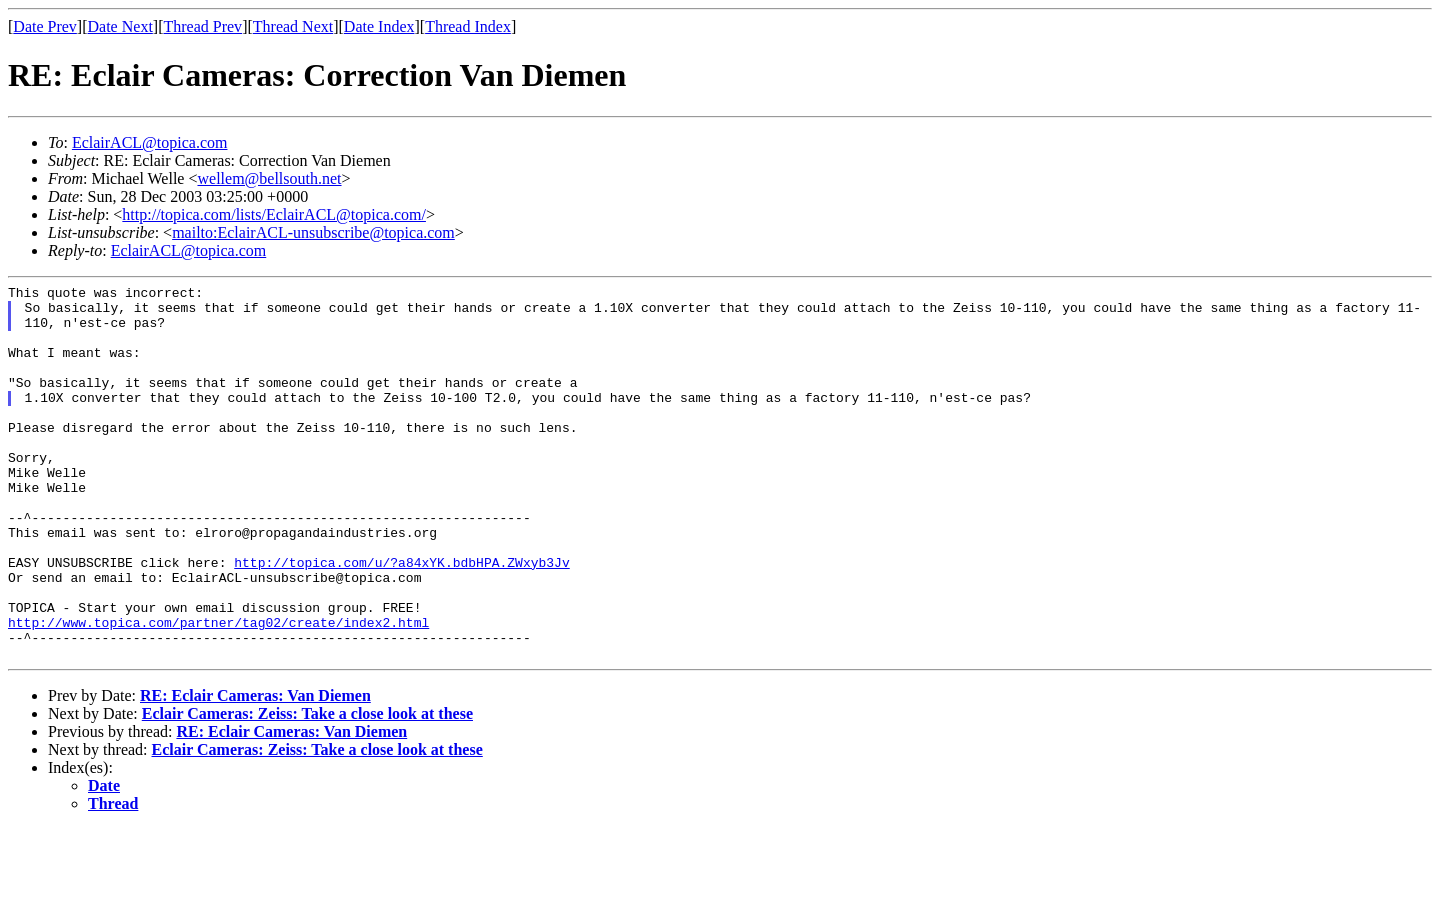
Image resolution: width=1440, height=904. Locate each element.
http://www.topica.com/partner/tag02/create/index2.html (218, 691)
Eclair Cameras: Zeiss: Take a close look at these (307, 788)
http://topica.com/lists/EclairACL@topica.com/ (274, 214)
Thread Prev (202, 26)
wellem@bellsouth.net (269, 178)
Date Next (120, 26)
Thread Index (468, 26)
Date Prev (45, 26)
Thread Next (293, 26)
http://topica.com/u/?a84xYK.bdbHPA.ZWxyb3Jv (401, 619)
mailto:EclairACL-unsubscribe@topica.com (313, 232)
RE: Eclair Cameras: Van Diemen (255, 770)
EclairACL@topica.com (150, 142)
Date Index (379, 26)
